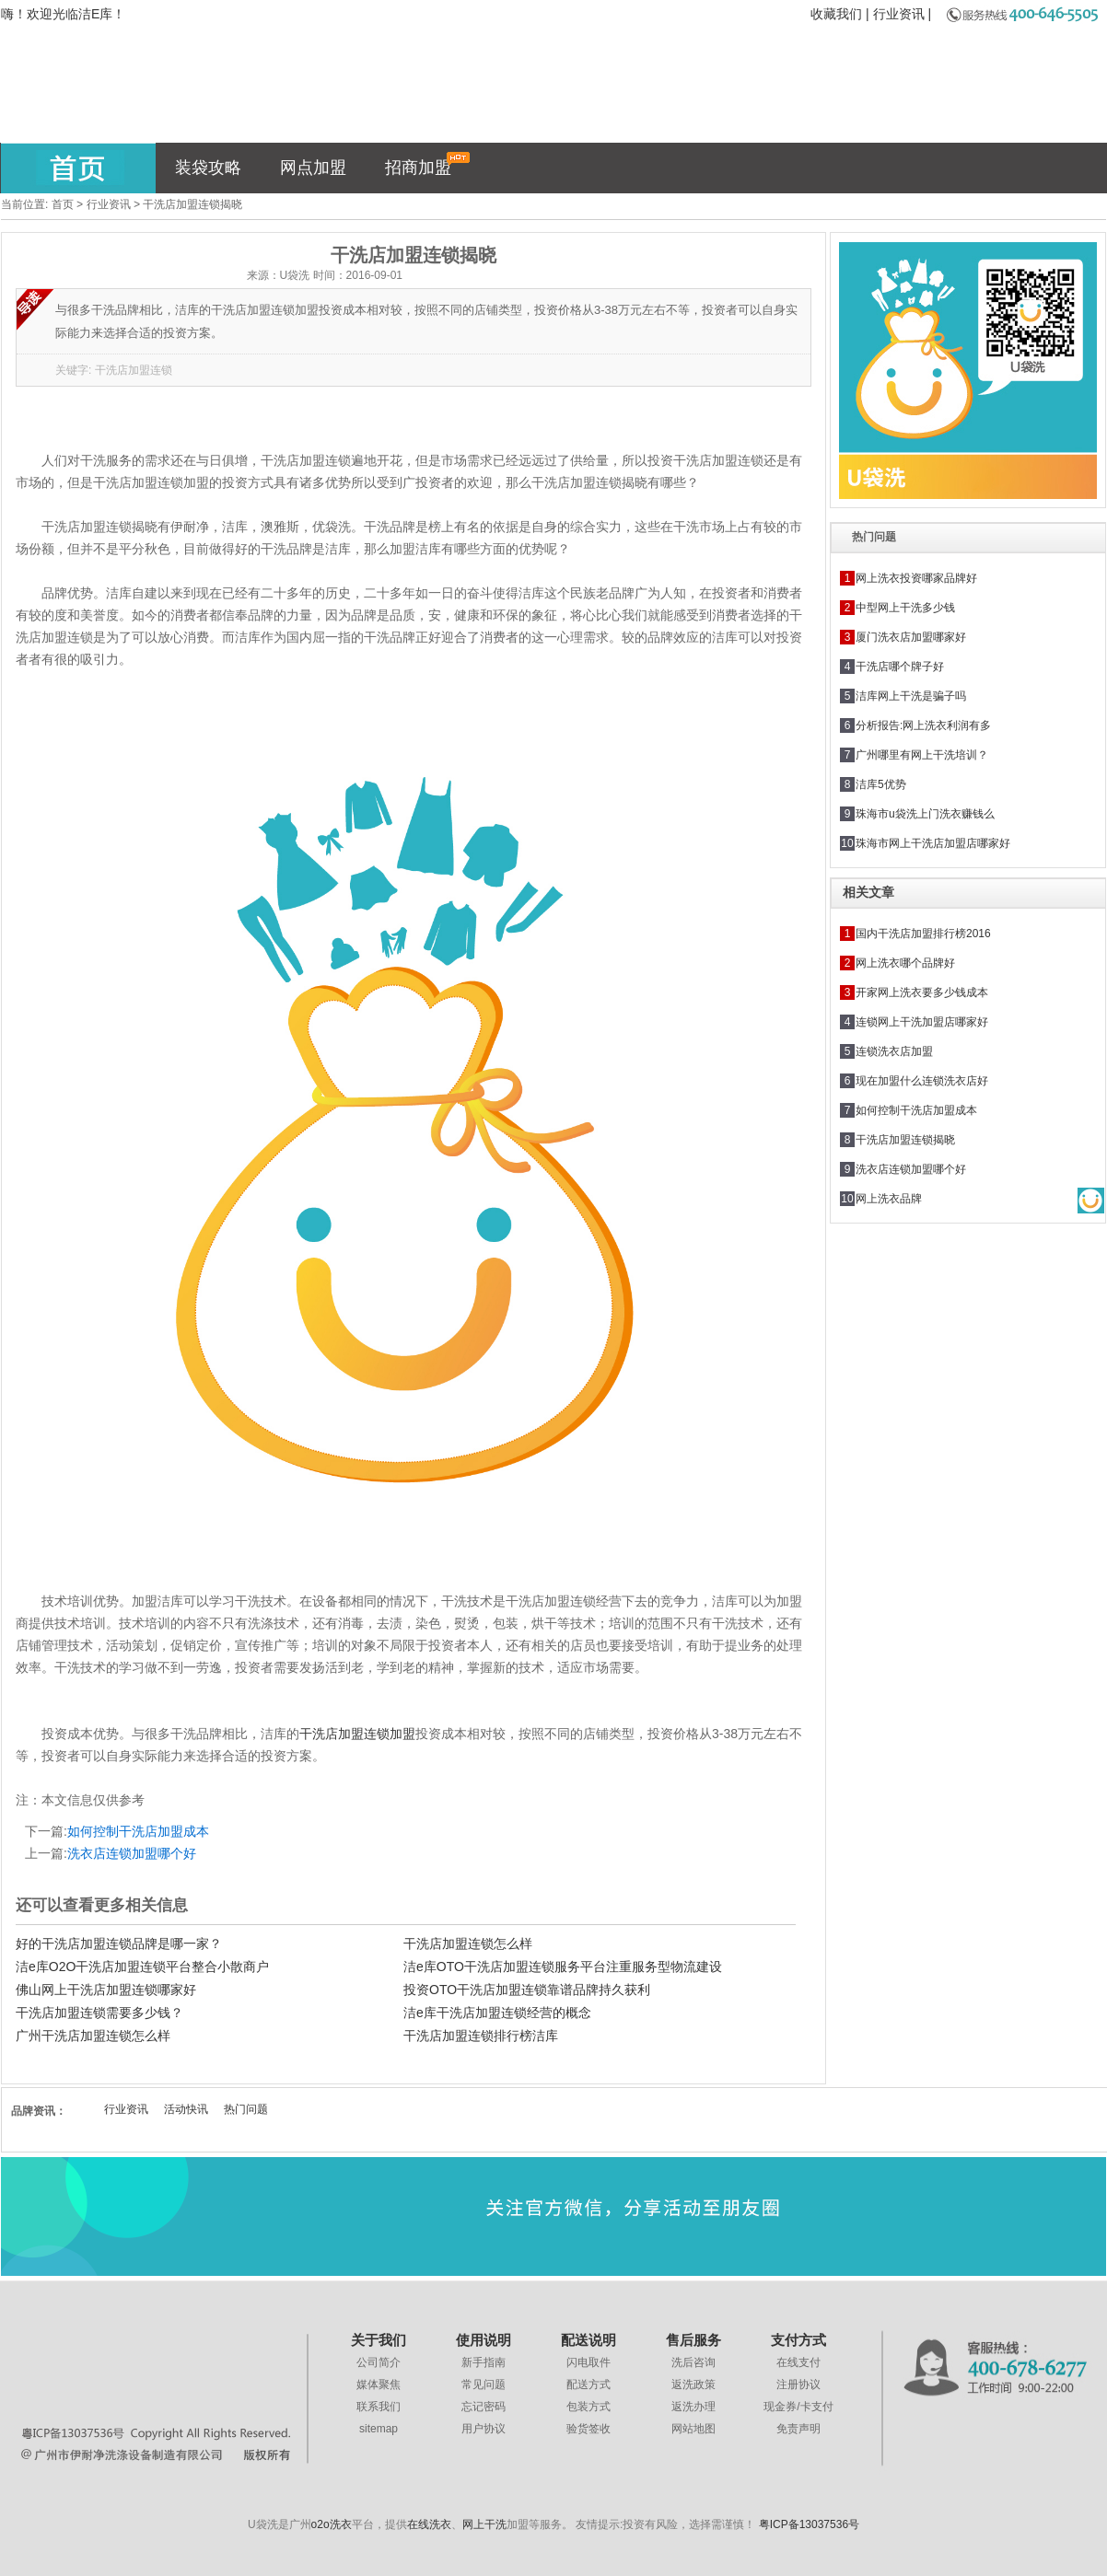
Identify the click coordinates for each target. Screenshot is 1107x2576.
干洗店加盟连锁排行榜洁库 (480, 2035)
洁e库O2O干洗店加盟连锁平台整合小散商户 (142, 1966)
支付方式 (798, 2340)
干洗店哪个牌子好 (900, 666)
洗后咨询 (693, 2362)
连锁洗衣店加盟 (894, 1051)
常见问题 (483, 2384)
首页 (63, 204)
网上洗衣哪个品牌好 (905, 963)
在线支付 (798, 2362)
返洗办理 (693, 2406)
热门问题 (246, 2109)
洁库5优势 (881, 784)
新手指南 (483, 2362)
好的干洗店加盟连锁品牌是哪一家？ (119, 1943)
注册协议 (798, 2384)
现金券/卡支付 (798, 2406)
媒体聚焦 (378, 2384)
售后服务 (693, 2340)
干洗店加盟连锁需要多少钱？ (99, 2012)
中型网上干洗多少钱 (905, 607)
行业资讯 (899, 13)
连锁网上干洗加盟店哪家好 (922, 1021)
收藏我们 (836, 13)
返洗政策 (693, 2384)
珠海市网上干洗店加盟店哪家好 (933, 843)
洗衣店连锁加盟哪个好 (131, 1853)
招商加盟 (428, 164)
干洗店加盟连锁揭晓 (905, 1139)
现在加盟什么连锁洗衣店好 (922, 1080)
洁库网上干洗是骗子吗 (911, 696)
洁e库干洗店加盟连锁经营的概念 (497, 2012)
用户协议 (483, 2428)
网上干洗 (484, 2524)
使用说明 (483, 2340)
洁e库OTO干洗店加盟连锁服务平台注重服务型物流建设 (562, 1966)
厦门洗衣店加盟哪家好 (911, 637)
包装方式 (588, 2406)
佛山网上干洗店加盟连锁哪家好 (106, 1989)
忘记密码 (483, 2406)
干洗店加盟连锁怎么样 (467, 1943)
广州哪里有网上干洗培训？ (922, 754)
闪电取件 (588, 2362)
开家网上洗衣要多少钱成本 (922, 992)
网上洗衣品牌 (889, 1198)
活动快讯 (186, 2109)
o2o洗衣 (331, 2524)
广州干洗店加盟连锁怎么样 (93, 2035)
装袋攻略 (208, 167)
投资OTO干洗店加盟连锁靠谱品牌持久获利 (526, 1989)
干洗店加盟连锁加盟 (357, 1733)
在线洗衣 (429, 2524)
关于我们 (378, 2340)
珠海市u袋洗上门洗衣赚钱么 (925, 813)
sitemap (378, 2428)
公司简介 (378, 2362)
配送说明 (588, 2340)
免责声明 (798, 2428)
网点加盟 (313, 167)
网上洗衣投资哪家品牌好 (916, 578)
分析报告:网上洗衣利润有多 (923, 725)
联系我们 (378, 2406)
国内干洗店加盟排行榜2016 (923, 933)
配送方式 (588, 2384)
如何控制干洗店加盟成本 (138, 1831)
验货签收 (588, 2428)
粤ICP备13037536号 (809, 2524)
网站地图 (693, 2428)
